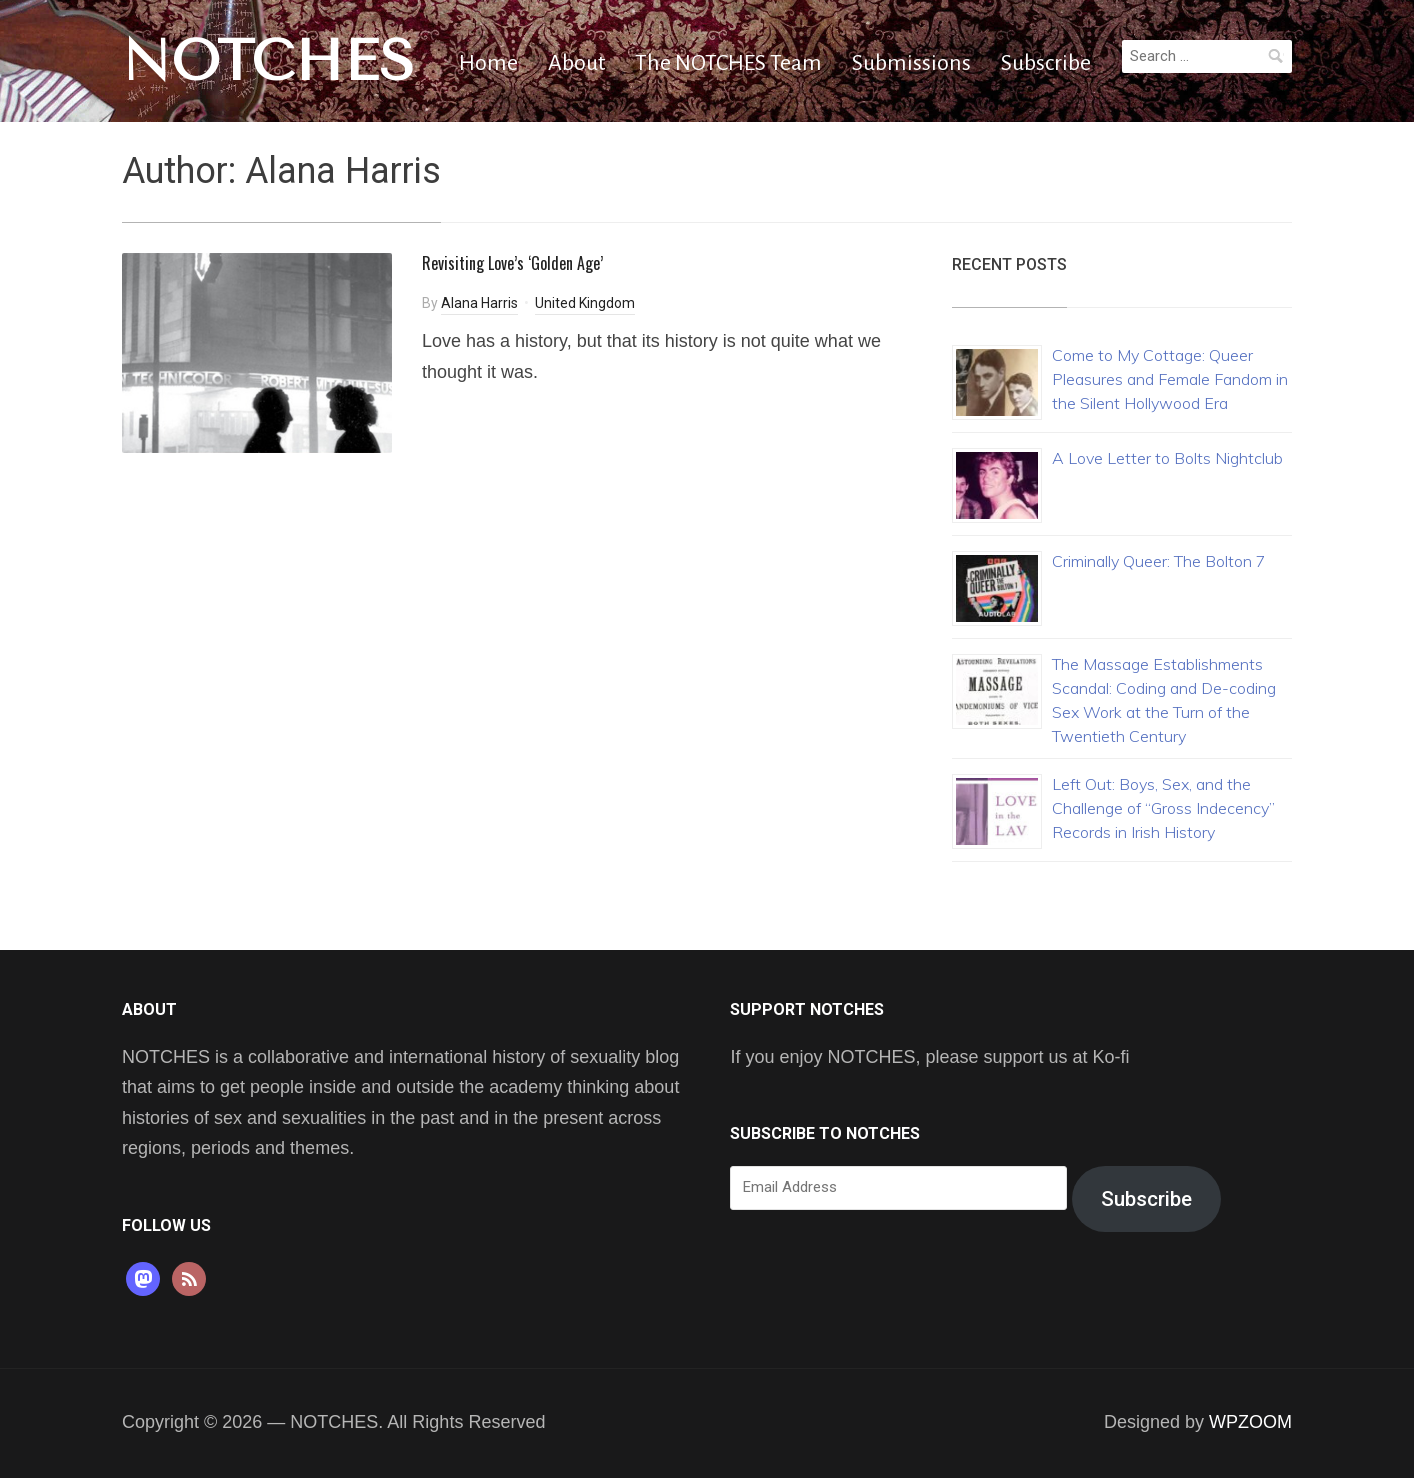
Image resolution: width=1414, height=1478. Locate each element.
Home (488, 63)
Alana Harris (479, 303)
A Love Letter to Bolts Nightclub (1167, 458)
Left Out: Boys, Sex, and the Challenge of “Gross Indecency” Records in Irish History (1163, 808)
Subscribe (1046, 63)
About (576, 63)
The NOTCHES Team (728, 63)
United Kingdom (585, 303)
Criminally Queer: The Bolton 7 (1159, 561)
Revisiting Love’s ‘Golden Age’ (512, 263)
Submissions (911, 63)
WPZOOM (1250, 1422)
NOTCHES (268, 61)
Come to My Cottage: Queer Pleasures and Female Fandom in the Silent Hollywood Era (1170, 379)
